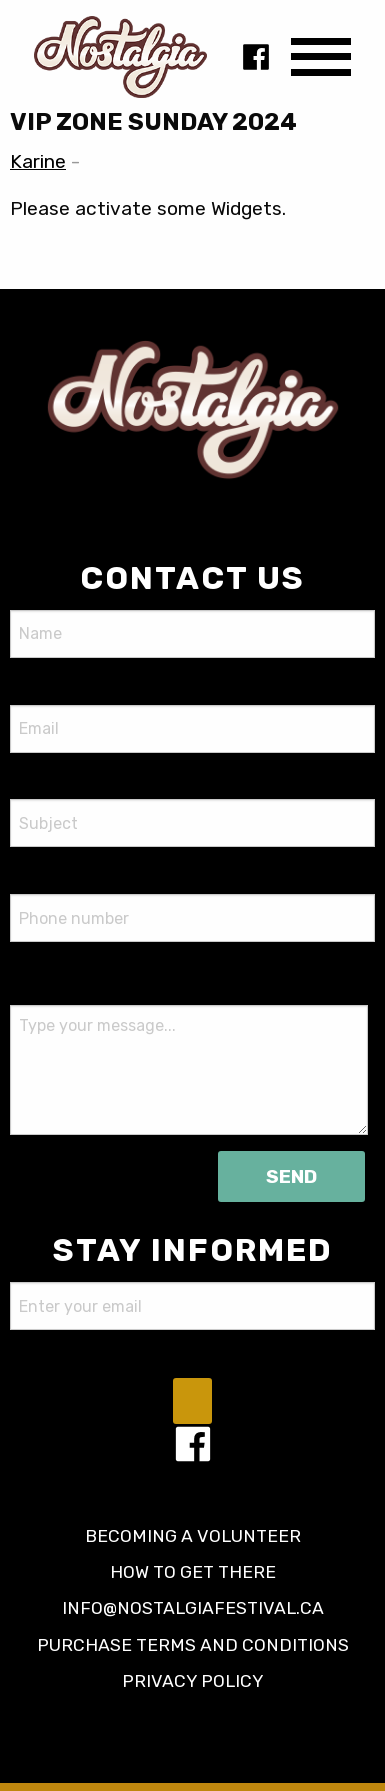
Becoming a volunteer (193, 1536)
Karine (38, 161)
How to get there (193, 1572)
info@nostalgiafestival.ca (193, 1608)
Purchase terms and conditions (193, 1645)
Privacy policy (193, 1681)
